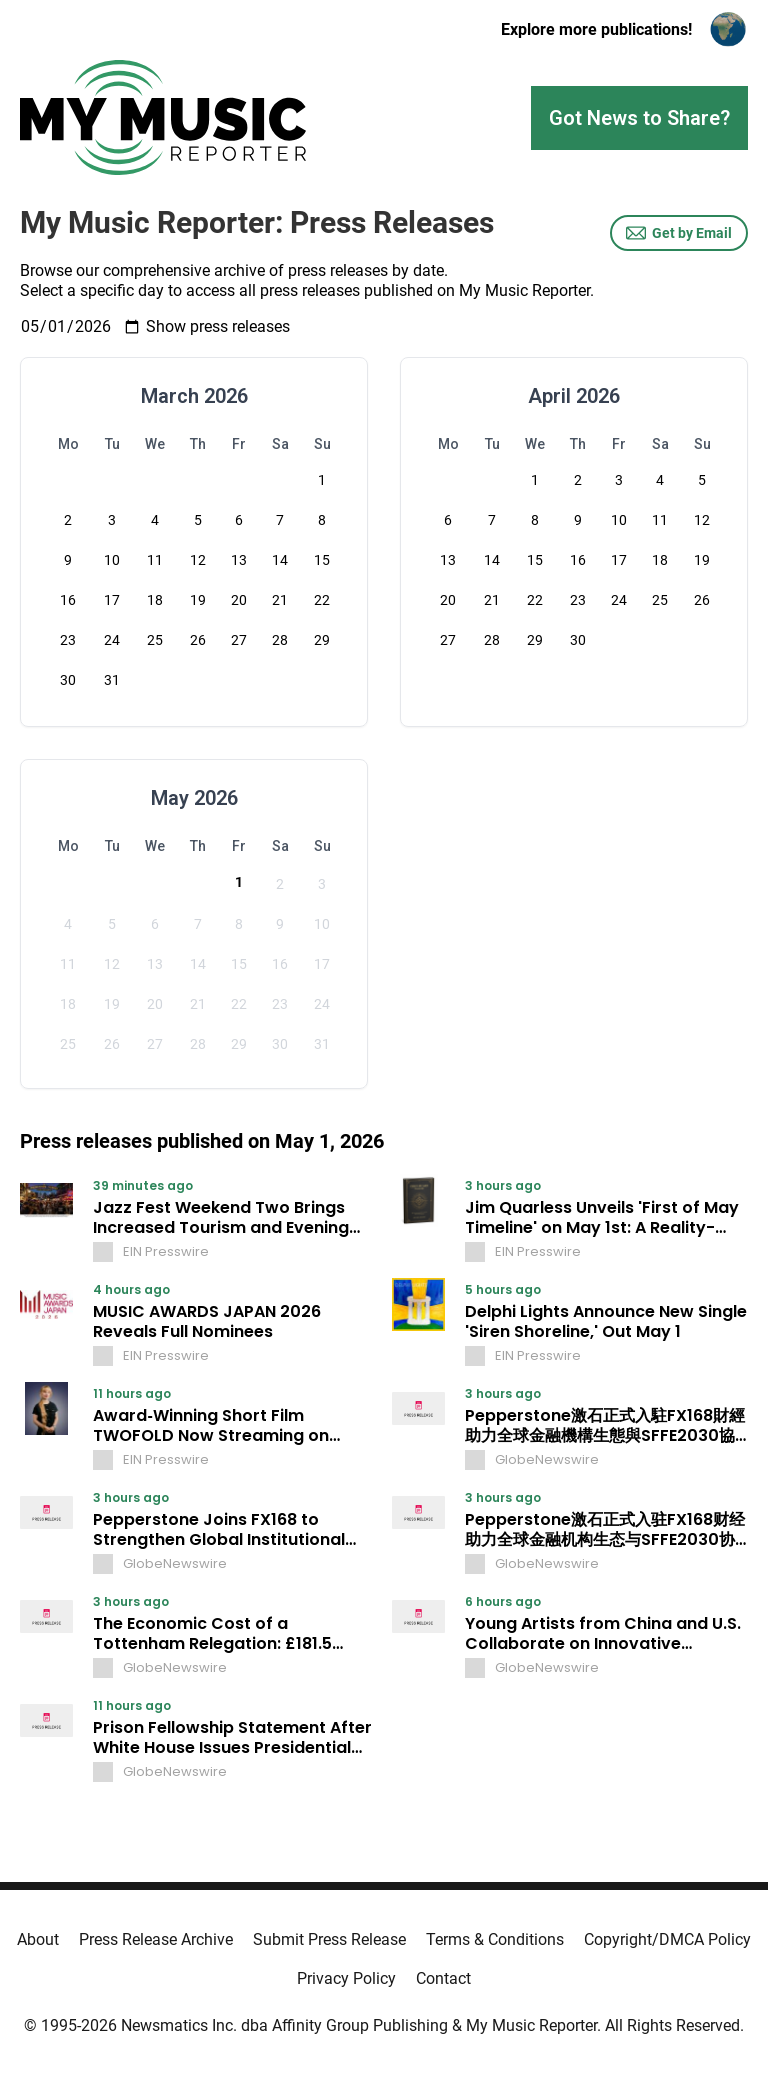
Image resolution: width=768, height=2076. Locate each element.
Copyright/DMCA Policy (667, 1939)
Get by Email (679, 233)
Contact (443, 1978)
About (38, 1939)
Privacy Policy (346, 1978)
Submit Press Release (329, 1939)
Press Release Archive (156, 1939)
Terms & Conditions (495, 1939)
